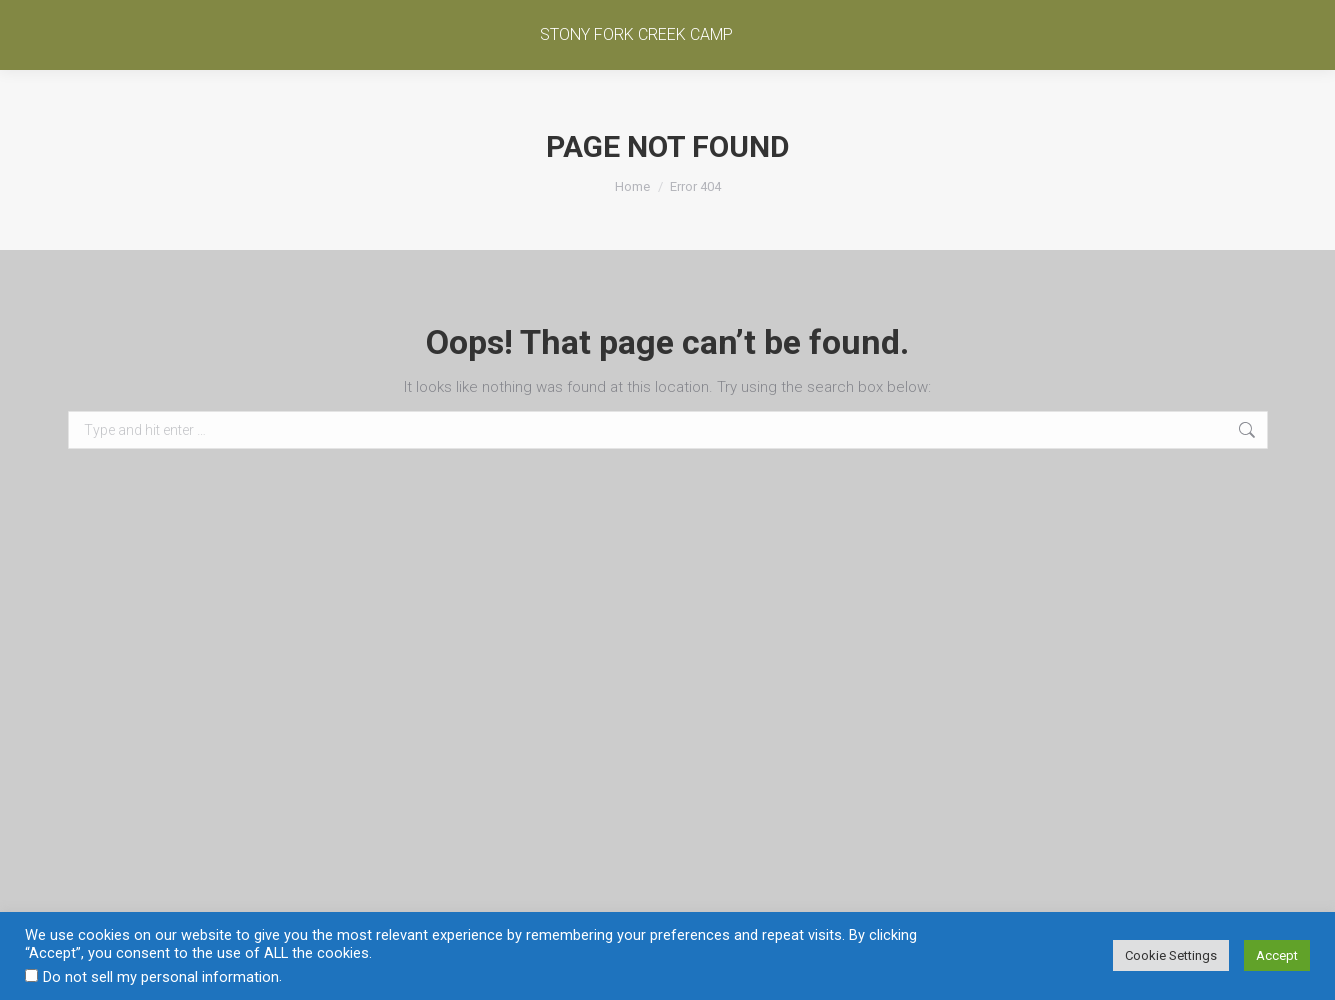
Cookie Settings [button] (1171, 955)
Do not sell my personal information (161, 977)
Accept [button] (1277, 955)
